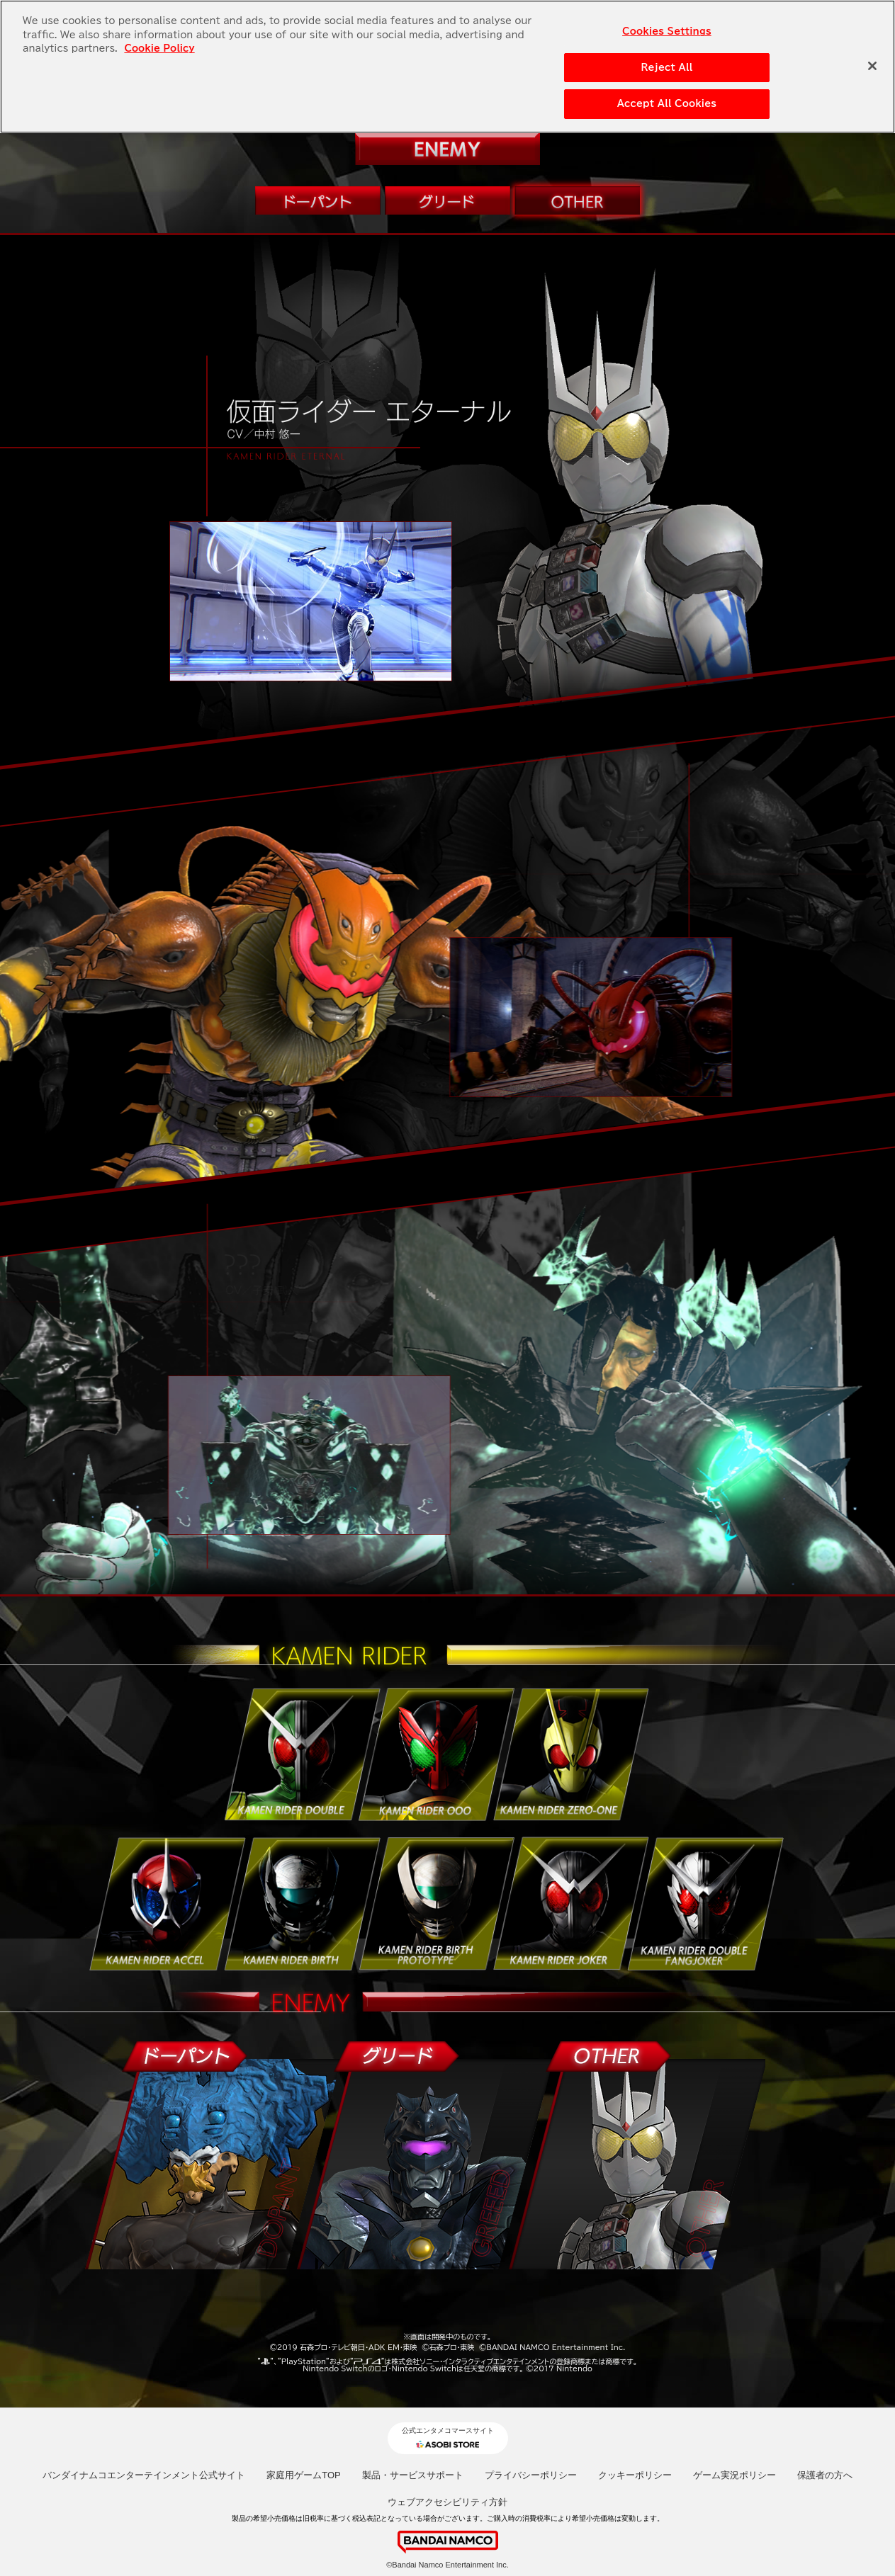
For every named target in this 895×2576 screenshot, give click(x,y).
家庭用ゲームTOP (303, 2475)
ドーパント (318, 200)
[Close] (872, 65)
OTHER (577, 200)
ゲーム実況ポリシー (734, 2475)
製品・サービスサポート (412, 2475)
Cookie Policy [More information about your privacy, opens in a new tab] (159, 47)
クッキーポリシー (635, 2475)
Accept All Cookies (666, 103)
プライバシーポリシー (531, 2475)
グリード (448, 200)
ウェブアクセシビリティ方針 (447, 2502)
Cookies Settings (666, 30)
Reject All (667, 66)
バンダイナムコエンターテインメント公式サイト (144, 2475)
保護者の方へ (824, 2475)
